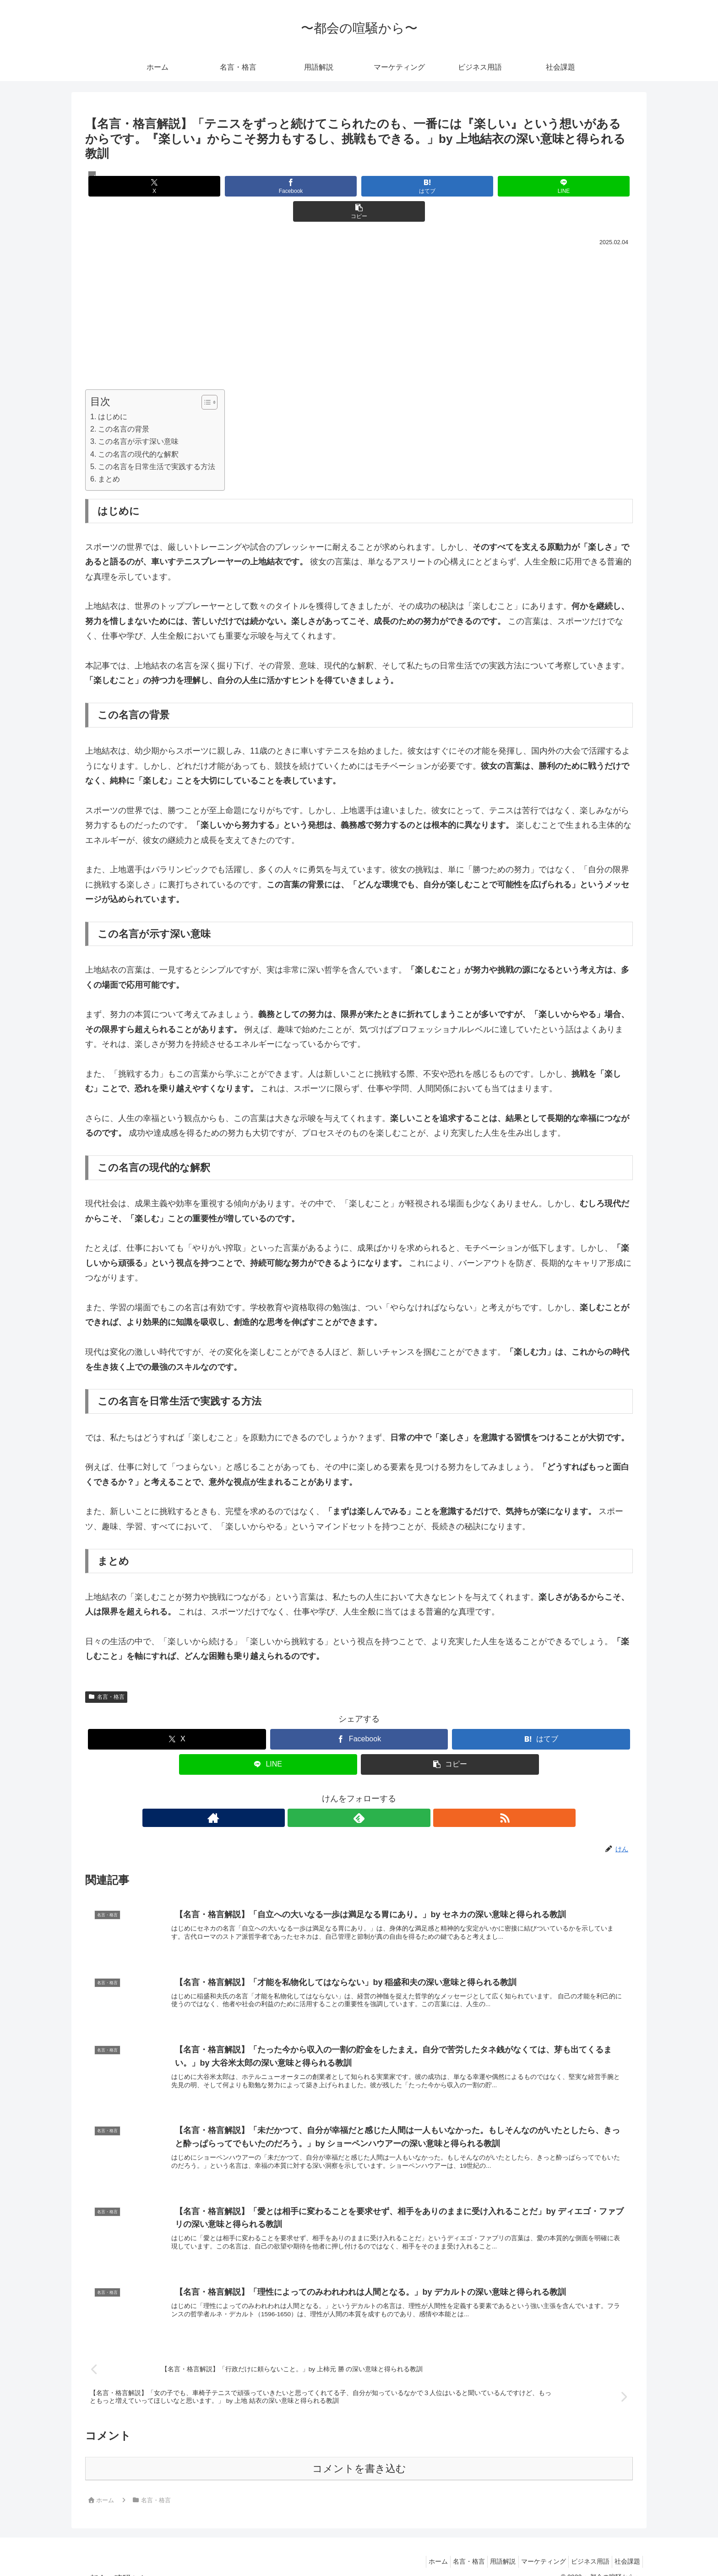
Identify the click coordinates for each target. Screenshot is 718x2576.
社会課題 (625, 2547)
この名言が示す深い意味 (138, 416)
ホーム (413, 2547)
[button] (543, 186)
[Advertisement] (359, 292)
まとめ (109, 453)
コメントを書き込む (359, 2454)
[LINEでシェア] (451, 186)
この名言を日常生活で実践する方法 (156, 441)
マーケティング (532, 2547)
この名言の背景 (123, 403)
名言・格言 (106, 1671)
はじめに (112, 391)
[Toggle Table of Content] (205, 377)
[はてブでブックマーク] (359, 186)
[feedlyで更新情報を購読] (359, 1792)
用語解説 (487, 2547)
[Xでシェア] (174, 186)
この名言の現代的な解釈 (138, 429)
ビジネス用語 (583, 2547)
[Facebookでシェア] (266, 186)
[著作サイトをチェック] (338, 1792)
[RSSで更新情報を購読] (380, 1792)
